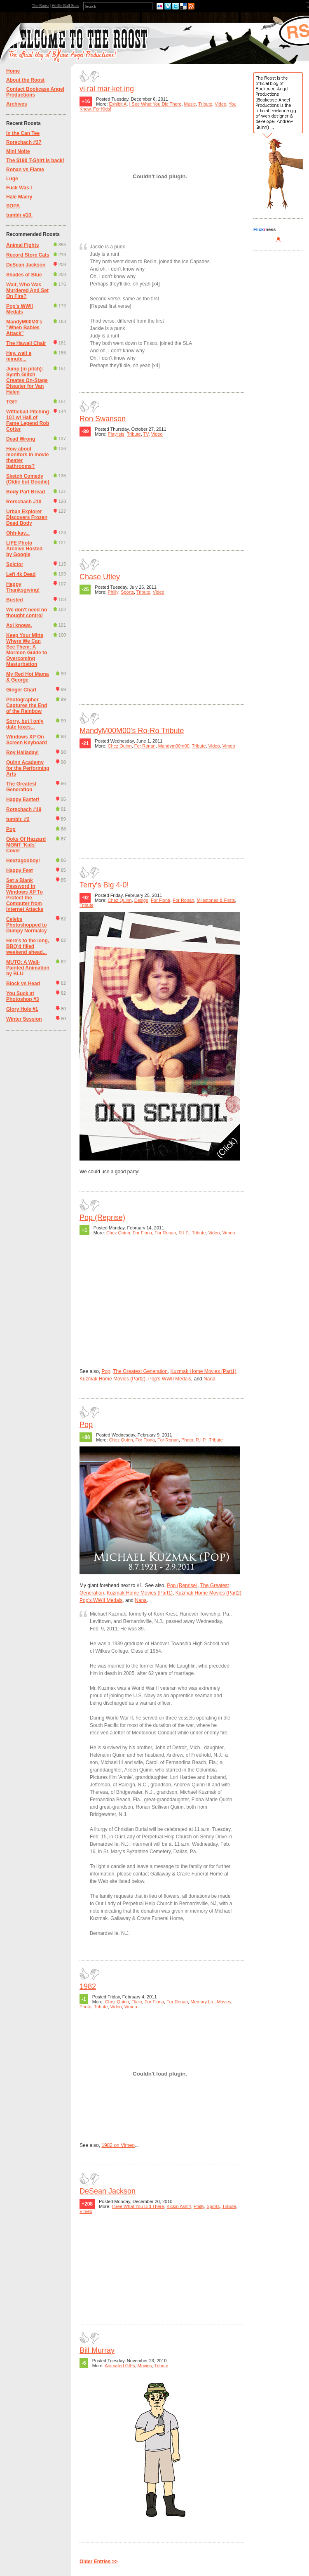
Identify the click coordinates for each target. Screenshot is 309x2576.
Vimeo (228, 745)
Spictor (14, 564)
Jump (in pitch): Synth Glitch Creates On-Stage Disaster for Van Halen (27, 380)
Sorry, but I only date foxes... (24, 724)
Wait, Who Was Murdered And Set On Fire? (27, 290)
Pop (11, 829)
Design (141, 900)
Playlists (116, 434)
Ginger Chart (21, 690)
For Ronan (145, 745)
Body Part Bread (25, 492)
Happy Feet (19, 870)
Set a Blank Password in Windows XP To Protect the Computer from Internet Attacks (24, 895)
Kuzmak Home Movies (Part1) (203, 1371)
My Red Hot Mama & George (27, 677)
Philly (113, 592)
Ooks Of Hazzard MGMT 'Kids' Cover (26, 845)
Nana (209, 1379)
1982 (88, 1986)
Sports (127, 592)
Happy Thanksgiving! (23, 587)
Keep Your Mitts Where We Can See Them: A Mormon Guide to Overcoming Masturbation (26, 649)
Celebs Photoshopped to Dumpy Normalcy (26, 925)
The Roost (40, 5)
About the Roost (25, 80)
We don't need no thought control (26, 612)
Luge (12, 179)
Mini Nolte (18, 151)
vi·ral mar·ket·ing (107, 89)
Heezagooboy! (23, 860)
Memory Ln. (202, 2001)
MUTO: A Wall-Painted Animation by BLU (27, 968)
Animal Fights (22, 245)
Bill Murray (97, 2350)
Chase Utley (100, 577)
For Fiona (160, 900)
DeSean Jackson (25, 265)
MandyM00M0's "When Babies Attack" (24, 327)
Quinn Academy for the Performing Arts (27, 768)
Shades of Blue (24, 275)
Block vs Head (23, 983)
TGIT (11, 402)
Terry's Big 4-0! (104, 885)
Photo (187, 1439)
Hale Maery (19, 197)
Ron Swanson (103, 419)
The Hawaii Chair (26, 343)
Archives (16, 104)
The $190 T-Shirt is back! (35, 160)
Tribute (205, 103)
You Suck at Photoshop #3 (22, 996)
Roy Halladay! (22, 752)
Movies (224, 2001)
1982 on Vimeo (118, 2145)
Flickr (136, 2001)
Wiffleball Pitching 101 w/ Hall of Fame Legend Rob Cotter (27, 420)
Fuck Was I (19, 188)
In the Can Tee (23, 133)
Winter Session (24, 1019)
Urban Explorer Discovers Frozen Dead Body (26, 517)
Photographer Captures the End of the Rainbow (26, 705)
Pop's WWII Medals (19, 309)
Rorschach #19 (23, 809)
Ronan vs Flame (25, 169)
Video (220, 103)
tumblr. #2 (18, 819)
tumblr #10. (19, 215)
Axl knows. (19, 625)
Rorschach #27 (23, 142)
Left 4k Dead (20, 574)
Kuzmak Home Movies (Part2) (112, 1379)
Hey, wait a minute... (18, 356)
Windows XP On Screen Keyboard (26, 739)
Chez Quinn (120, 745)
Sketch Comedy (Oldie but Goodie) (27, 479)
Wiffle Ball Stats (65, 5)
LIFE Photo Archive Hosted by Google (24, 548)
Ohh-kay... (18, 533)
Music (190, 103)
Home (13, 71)
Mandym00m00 (174, 745)
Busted (14, 600)
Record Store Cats (27, 255)
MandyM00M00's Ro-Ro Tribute (132, 731)
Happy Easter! (23, 799)
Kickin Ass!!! (178, 2206)
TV (146, 434)
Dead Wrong (20, 439)
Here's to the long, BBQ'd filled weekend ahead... (27, 946)
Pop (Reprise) (102, 1217)
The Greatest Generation (21, 787)
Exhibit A (118, 103)
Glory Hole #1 (22, 1009)
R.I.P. (183, 1232)
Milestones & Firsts (216, 900)
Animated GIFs (120, 2365)
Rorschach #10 (23, 502)
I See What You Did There (155, 103)
